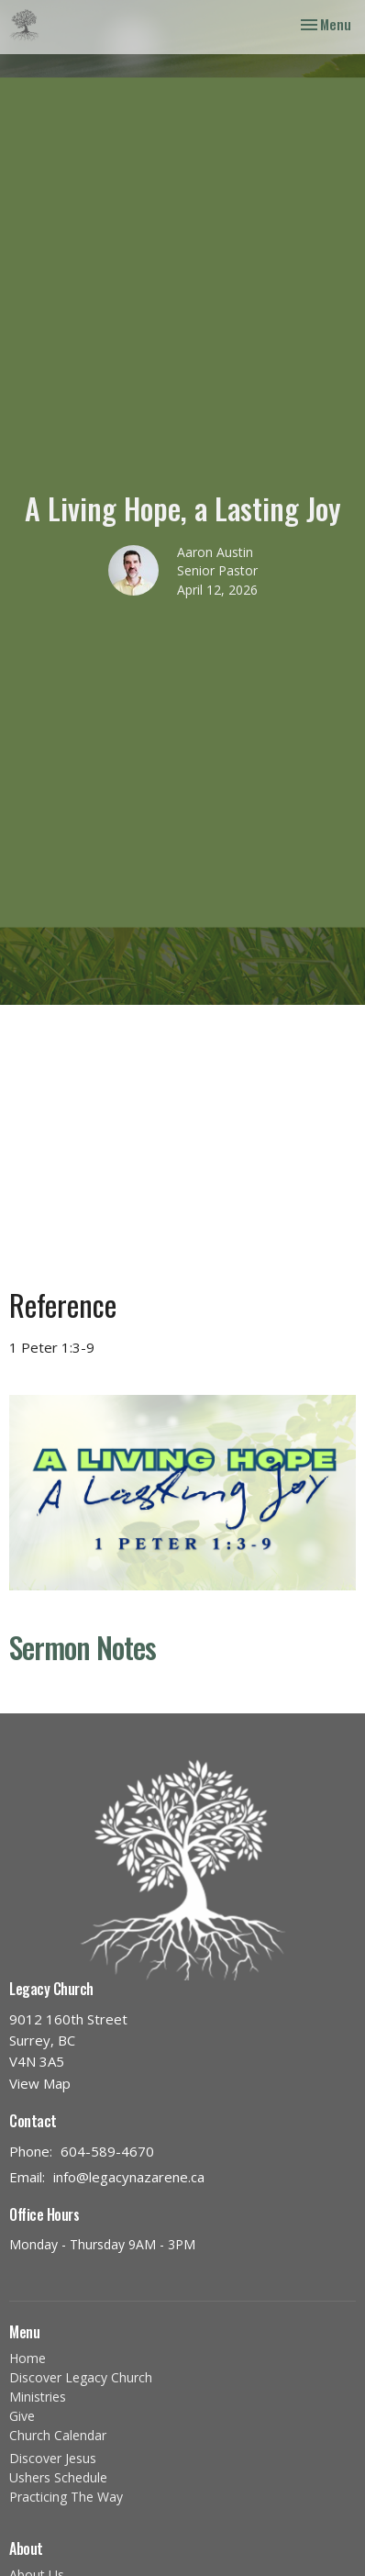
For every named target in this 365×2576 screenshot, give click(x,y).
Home (27, 2358)
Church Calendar (57, 2435)
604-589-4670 (107, 2151)
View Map (40, 2083)
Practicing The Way (66, 2496)
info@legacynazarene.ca (129, 2177)
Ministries (37, 2396)
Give (22, 2416)
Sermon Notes (82, 1646)
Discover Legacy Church (80, 2377)
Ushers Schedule (58, 2477)
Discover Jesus (52, 2458)
